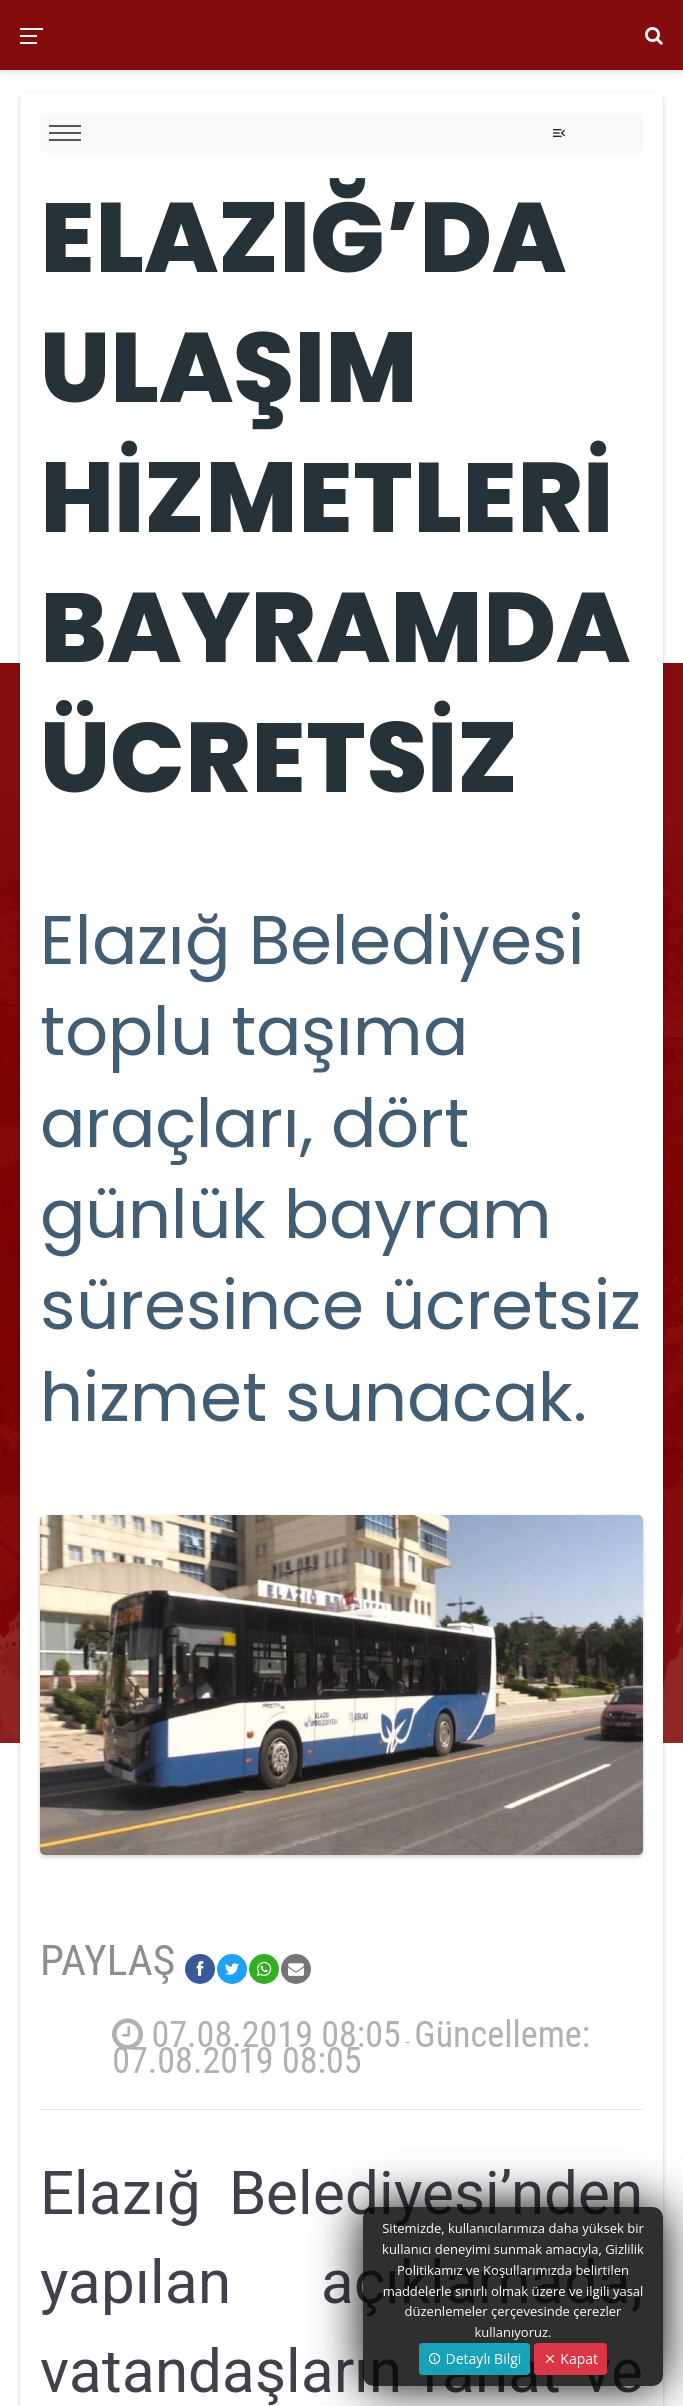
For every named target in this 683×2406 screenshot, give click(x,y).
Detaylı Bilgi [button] (474, 2358)
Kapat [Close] (570, 2358)
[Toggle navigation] (559, 133)
